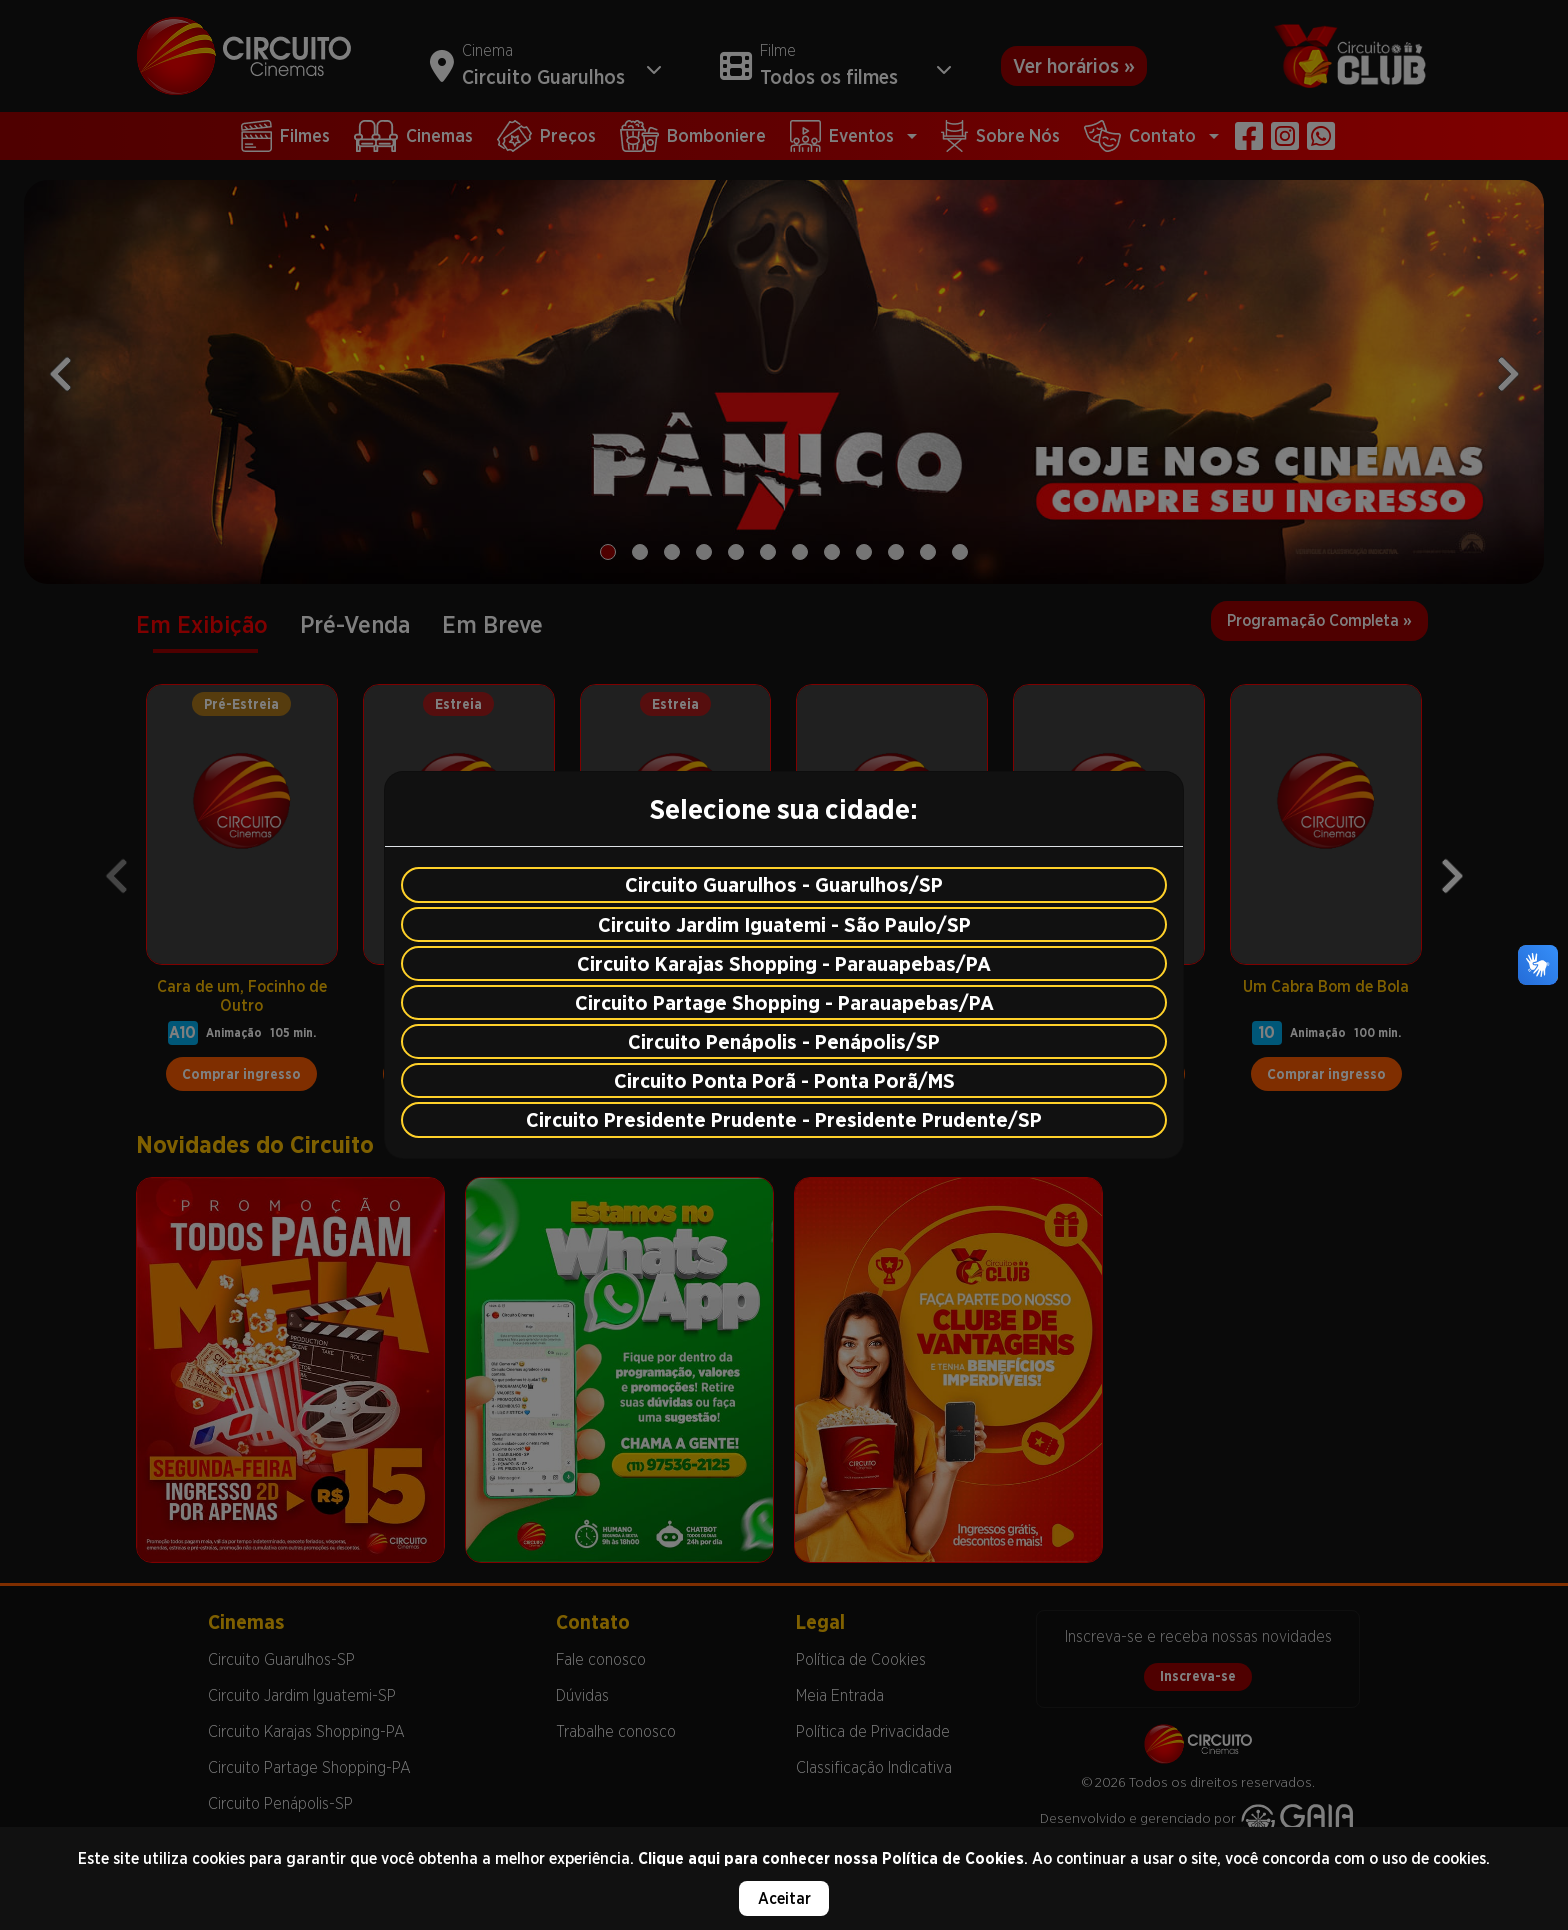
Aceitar (784, 1898)
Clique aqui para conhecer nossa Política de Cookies (831, 1858)
